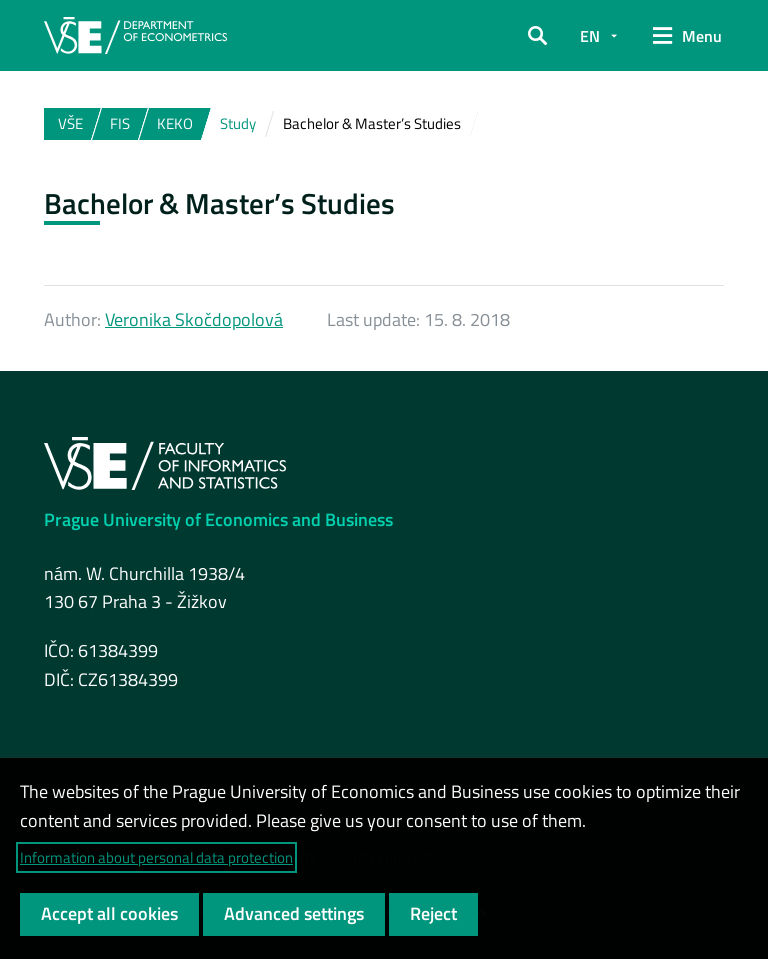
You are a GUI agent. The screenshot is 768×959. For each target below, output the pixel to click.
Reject (433, 913)
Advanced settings (294, 913)
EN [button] (590, 36)
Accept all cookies (109, 913)
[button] (537, 36)
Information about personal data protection (156, 857)
